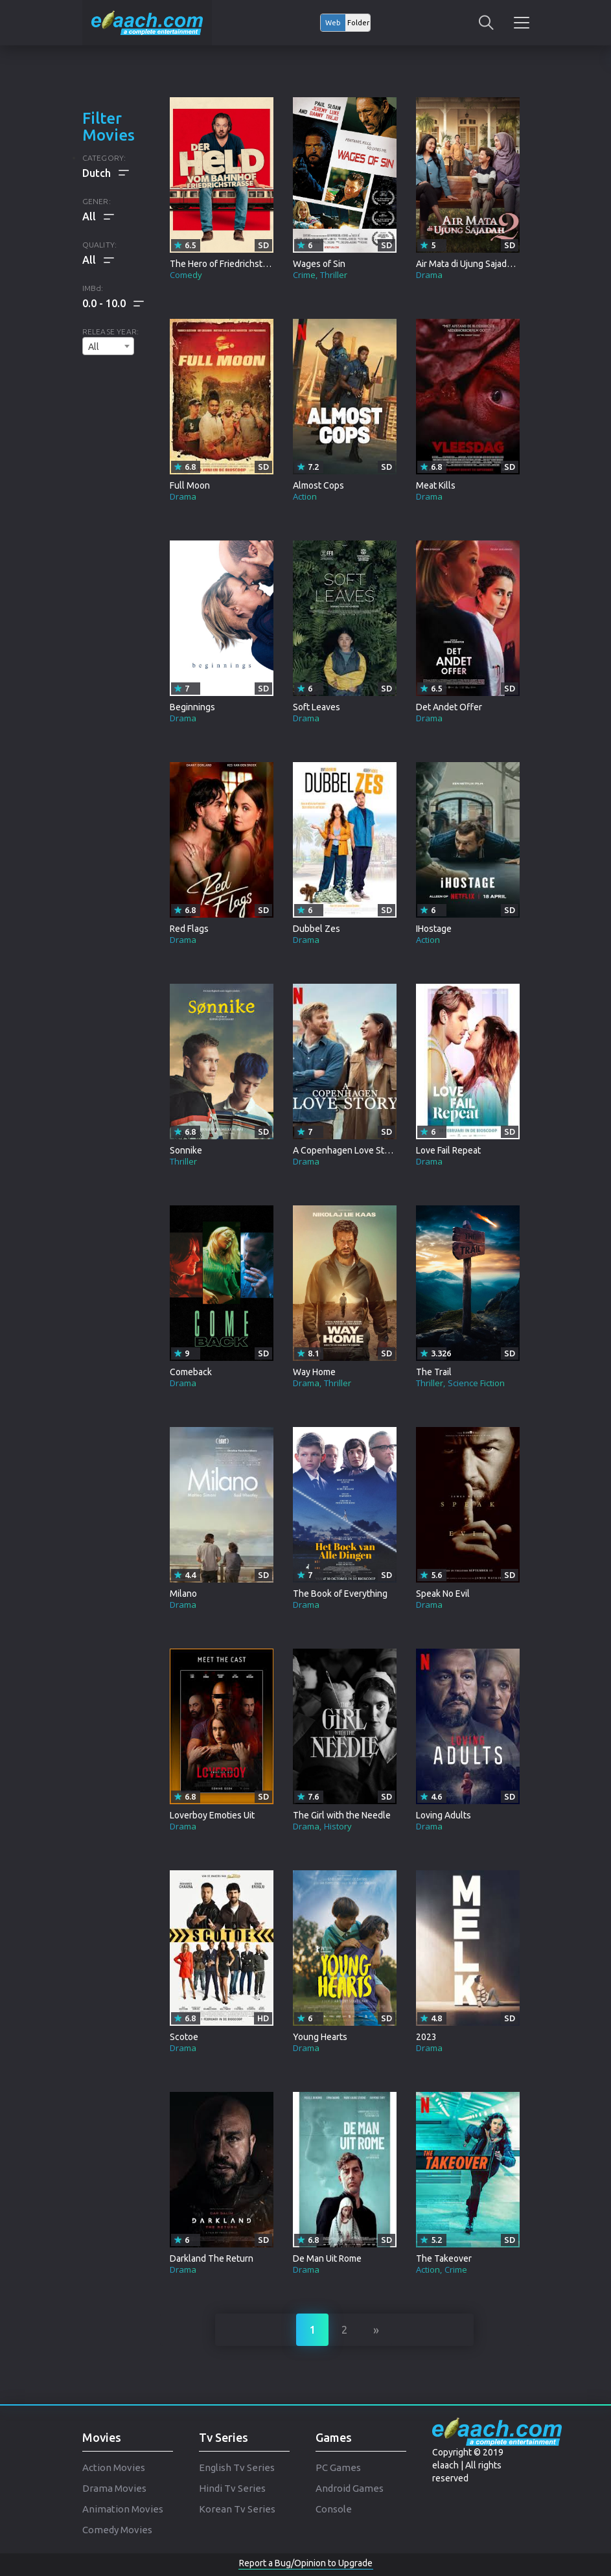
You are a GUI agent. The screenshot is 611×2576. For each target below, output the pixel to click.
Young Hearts (320, 2037)
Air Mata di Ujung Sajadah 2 (470, 264)
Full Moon (190, 485)
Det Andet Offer (449, 707)
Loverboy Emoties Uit (212, 1815)
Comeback (191, 1372)
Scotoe (184, 2037)
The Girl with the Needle (342, 1815)
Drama (429, 275)
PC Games (338, 2467)
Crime (304, 275)
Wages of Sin (319, 264)
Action (305, 496)
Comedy (186, 275)
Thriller (333, 275)
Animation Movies (122, 2508)
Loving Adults (443, 1815)
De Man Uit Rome (327, 2258)
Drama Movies (114, 2488)
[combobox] (108, 346)
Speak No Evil (443, 1593)
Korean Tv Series (237, 2508)
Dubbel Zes (316, 928)
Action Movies (113, 2467)
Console (334, 2508)
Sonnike (186, 1150)
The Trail (434, 1372)
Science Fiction (476, 1383)
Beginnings (192, 707)
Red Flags (189, 928)
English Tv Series (237, 2467)
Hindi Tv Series (232, 2488)
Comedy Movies (117, 2529)
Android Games (350, 2488)
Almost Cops (318, 485)
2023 (426, 2037)
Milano (183, 1593)
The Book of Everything (340, 1593)
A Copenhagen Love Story (345, 1150)
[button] (113, 303)
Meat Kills (435, 485)
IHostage (434, 928)
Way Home (314, 1372)
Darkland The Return (211, 2258)
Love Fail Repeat (448, 1150)
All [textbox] (93, 347)
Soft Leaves (316, 707)
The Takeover (444, 2258)
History (338, 1826)
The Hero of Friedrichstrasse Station (242, 264)
